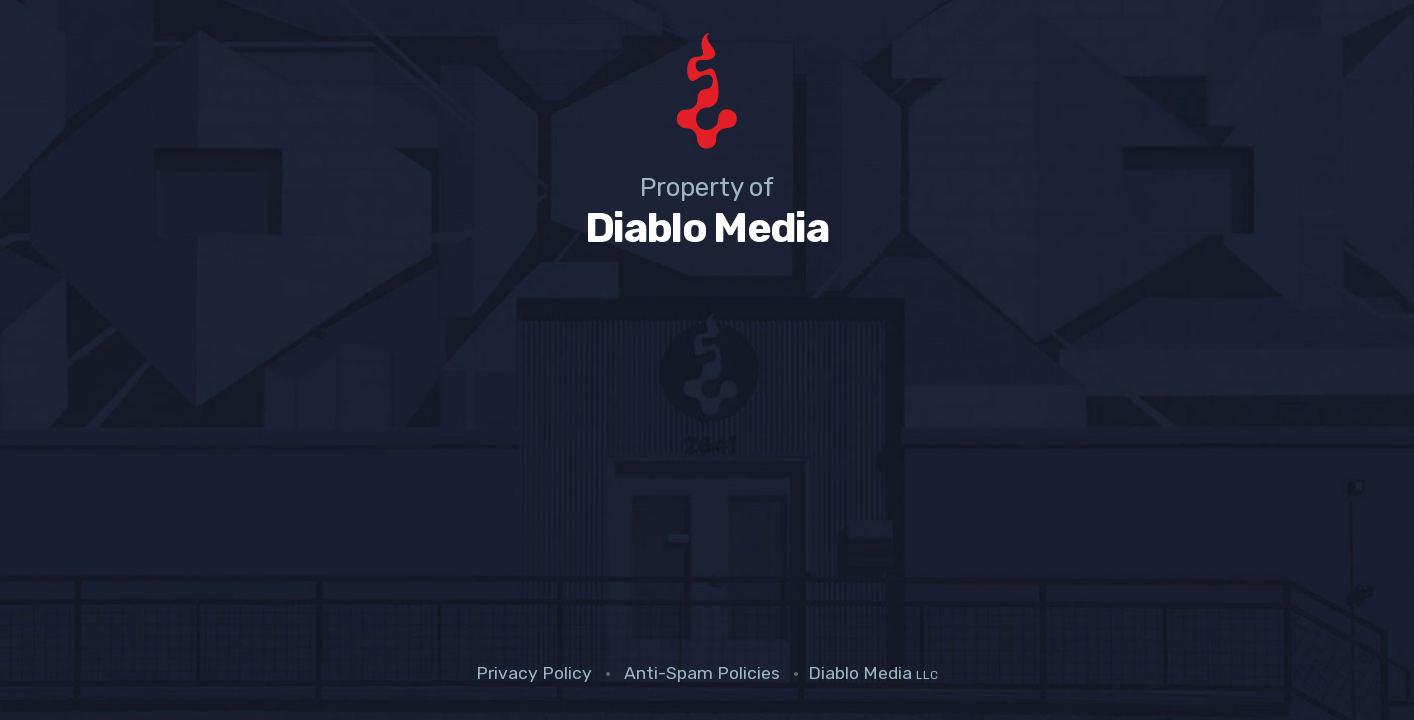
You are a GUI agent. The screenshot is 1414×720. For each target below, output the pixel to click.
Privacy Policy (534, 673)
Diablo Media (873, 673)
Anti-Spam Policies (702, 673)
